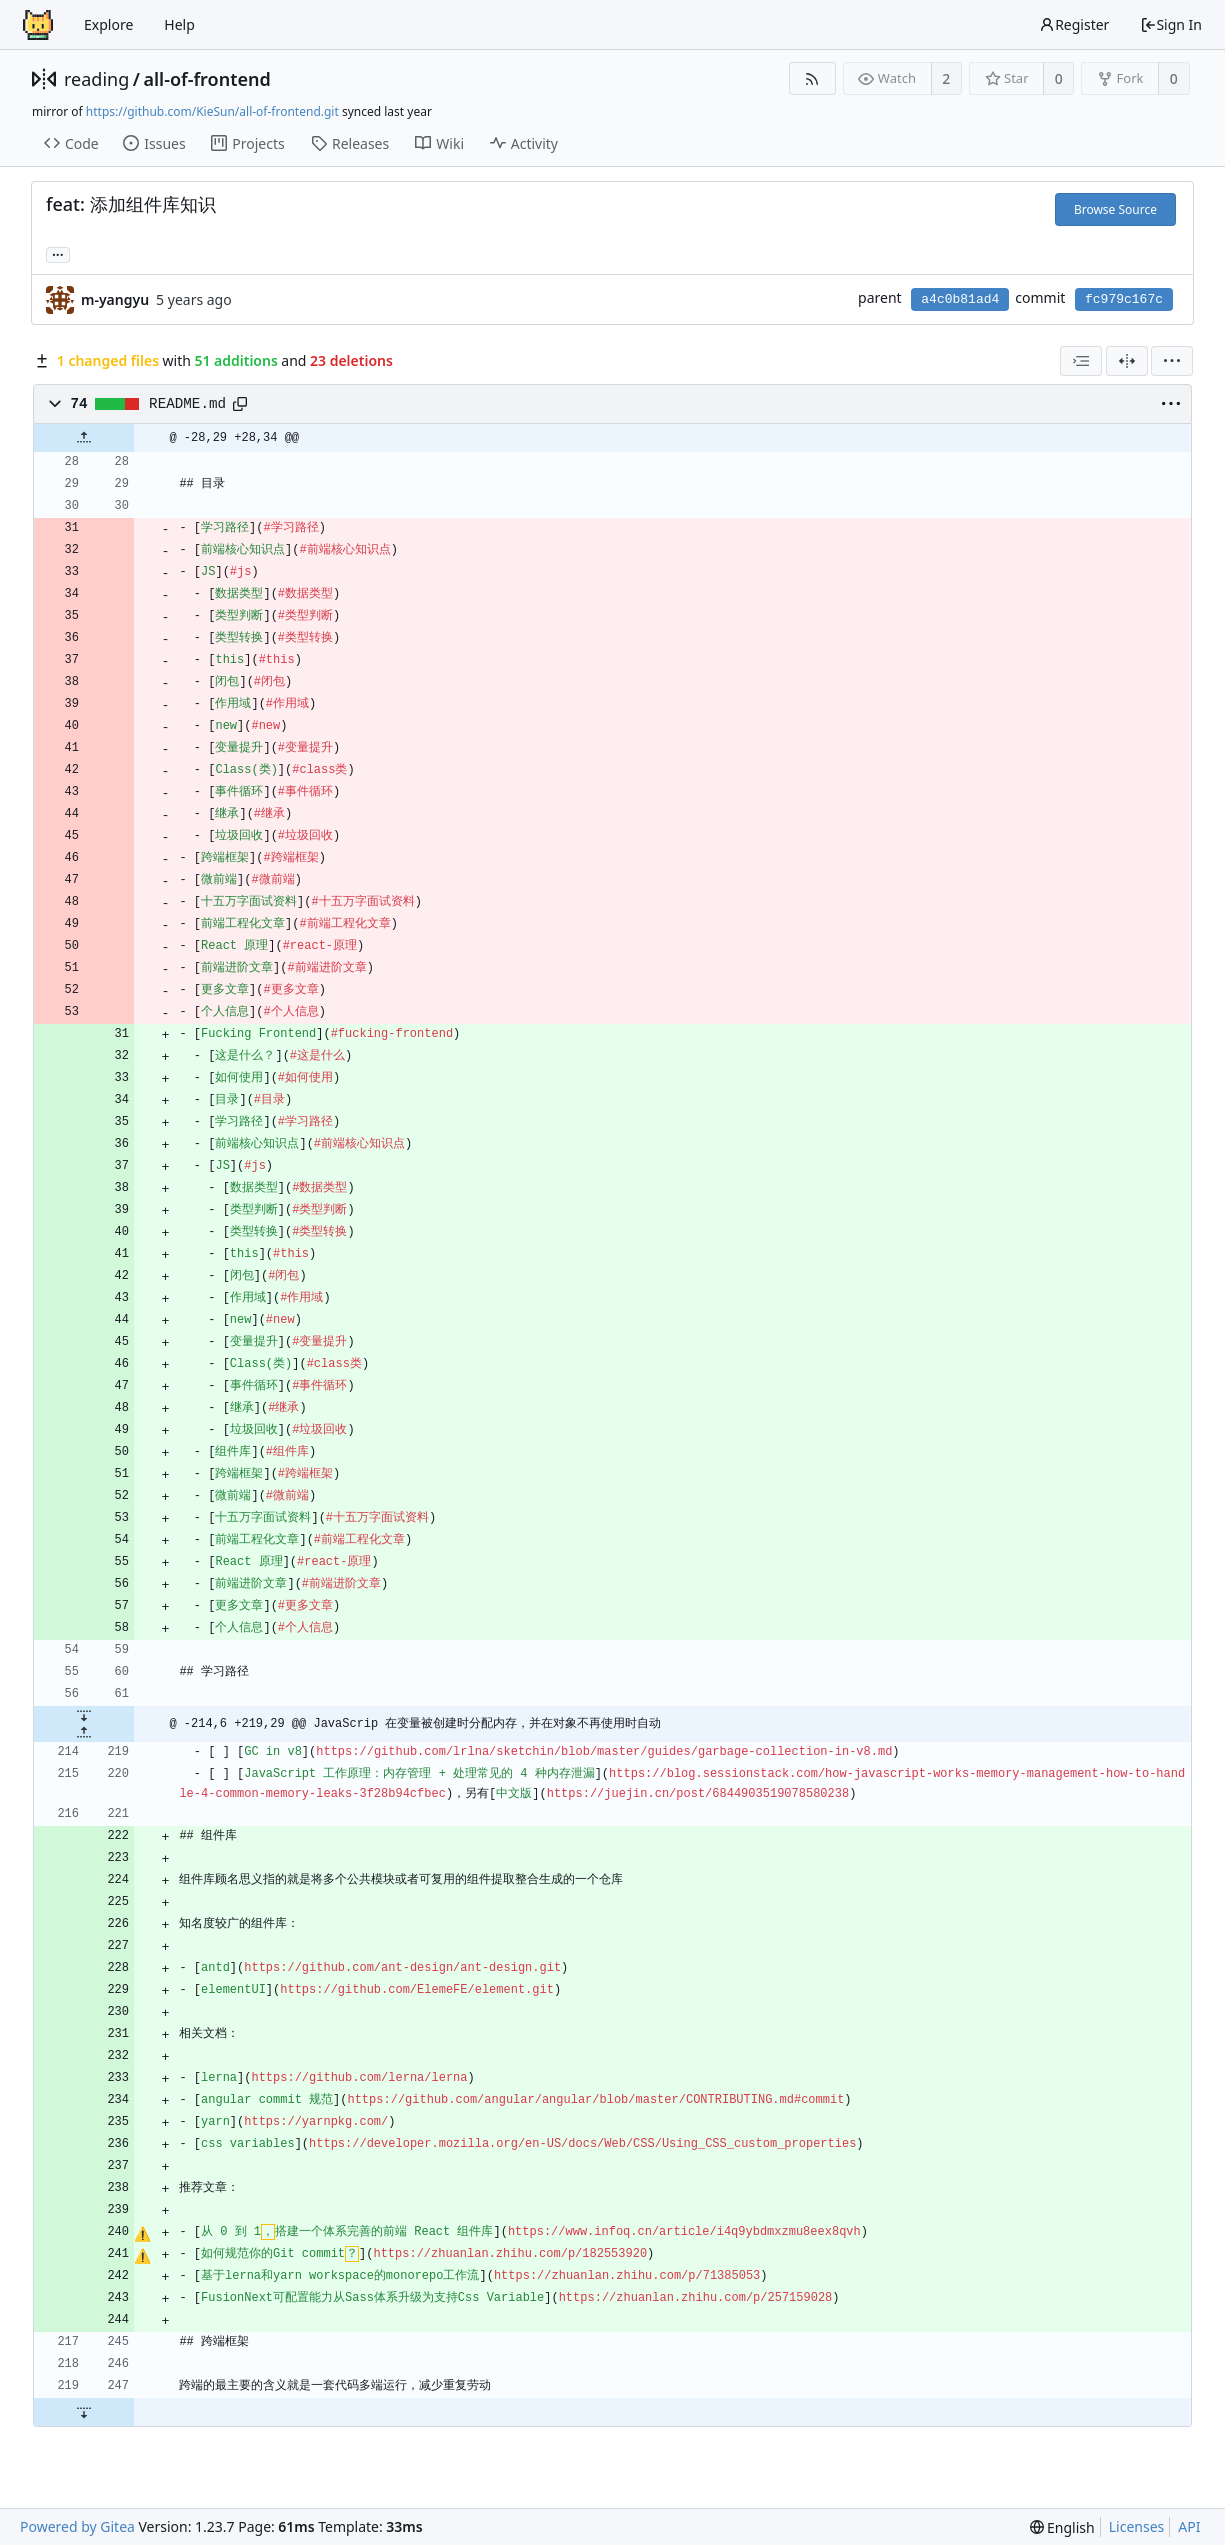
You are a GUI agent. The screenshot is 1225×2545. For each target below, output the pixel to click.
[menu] (1172, 361)
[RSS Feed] (812, 78)
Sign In (1171, 24)
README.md (187, 404)
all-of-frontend (206, 79)
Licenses (1137, 2526)
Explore (108, 24)
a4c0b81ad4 (960, 299)
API (1189, 2526)
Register (1074, 24)
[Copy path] (240, 404)
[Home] (38, 25)
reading (96, 79)
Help (179, 24)
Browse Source (1115, 209)
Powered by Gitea (77, 2526)
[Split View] (1127, 361)
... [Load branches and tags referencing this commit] (58, 253)
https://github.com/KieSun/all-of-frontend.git (212, 111)
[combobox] (1081, 361)
